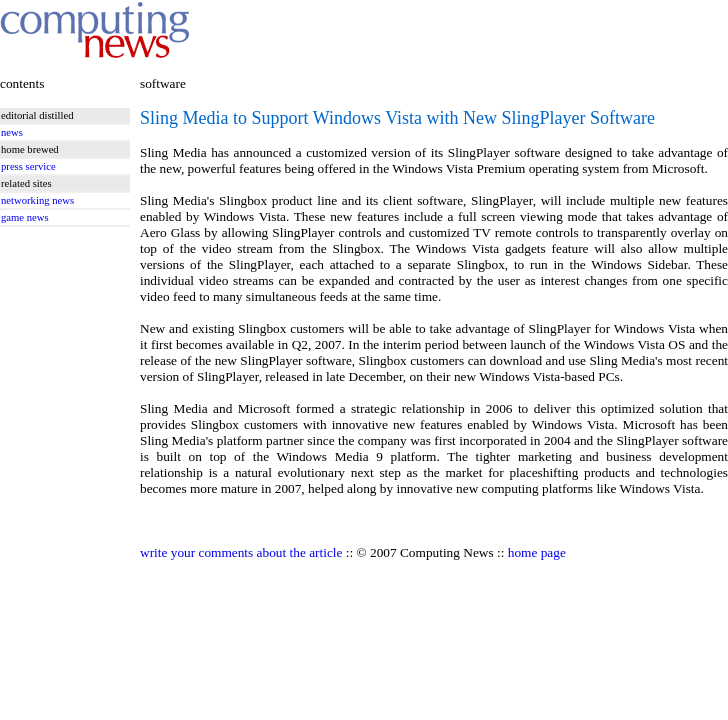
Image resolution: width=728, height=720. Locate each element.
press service (28, 166)
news (12, 132)
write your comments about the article (241, 552)
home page (537, 552)
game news (25, 217)
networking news (37, 200)
